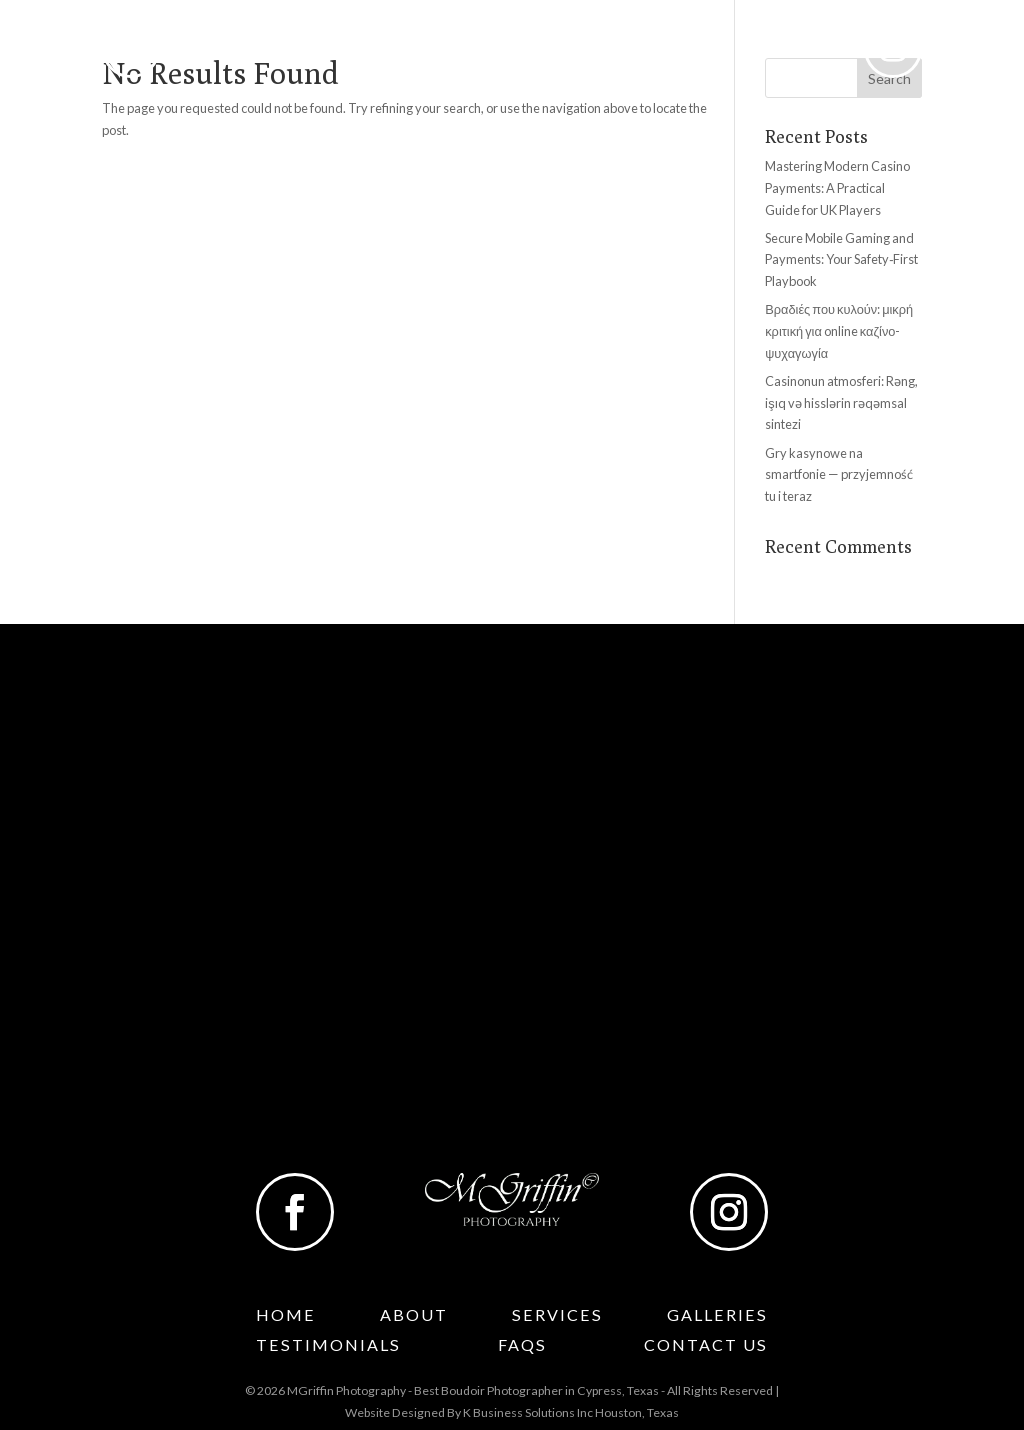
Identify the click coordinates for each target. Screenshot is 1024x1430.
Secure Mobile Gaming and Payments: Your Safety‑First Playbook (841, 260)
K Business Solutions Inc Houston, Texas (571, 1412)
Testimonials (614, 53)
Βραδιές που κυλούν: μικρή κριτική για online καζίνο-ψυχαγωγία (839, 331)
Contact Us (792, 53)
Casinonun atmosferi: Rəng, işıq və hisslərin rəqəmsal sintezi (841, 403)
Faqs (706, 53)
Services (376, 53)
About (276, 53)
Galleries (485, 53)
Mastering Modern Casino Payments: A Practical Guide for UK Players (837, 188)
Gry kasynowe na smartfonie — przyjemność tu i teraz (839, 475)
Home (207, 53)
